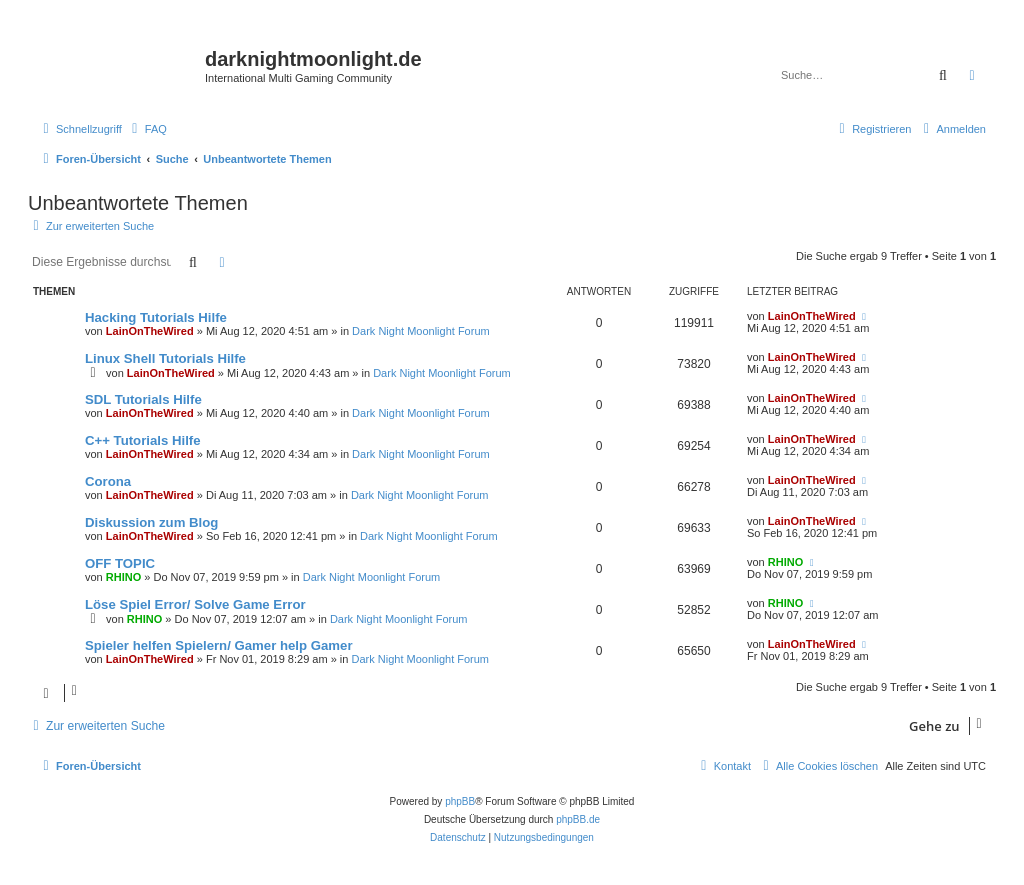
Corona (108, 481)
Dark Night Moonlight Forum (421, 331)
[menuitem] (147, 129)
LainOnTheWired (150, 331)
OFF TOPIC (120, 563)
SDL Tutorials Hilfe (143, 399)
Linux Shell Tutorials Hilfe (165, 358)
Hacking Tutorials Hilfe (156, 317)
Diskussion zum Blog (151, 522)
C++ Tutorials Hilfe (143, 440)
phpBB (460, 801)
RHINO (123, 577)
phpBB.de (578, 819)
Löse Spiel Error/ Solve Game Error (195, 604)
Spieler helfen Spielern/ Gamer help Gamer (219, 645)
